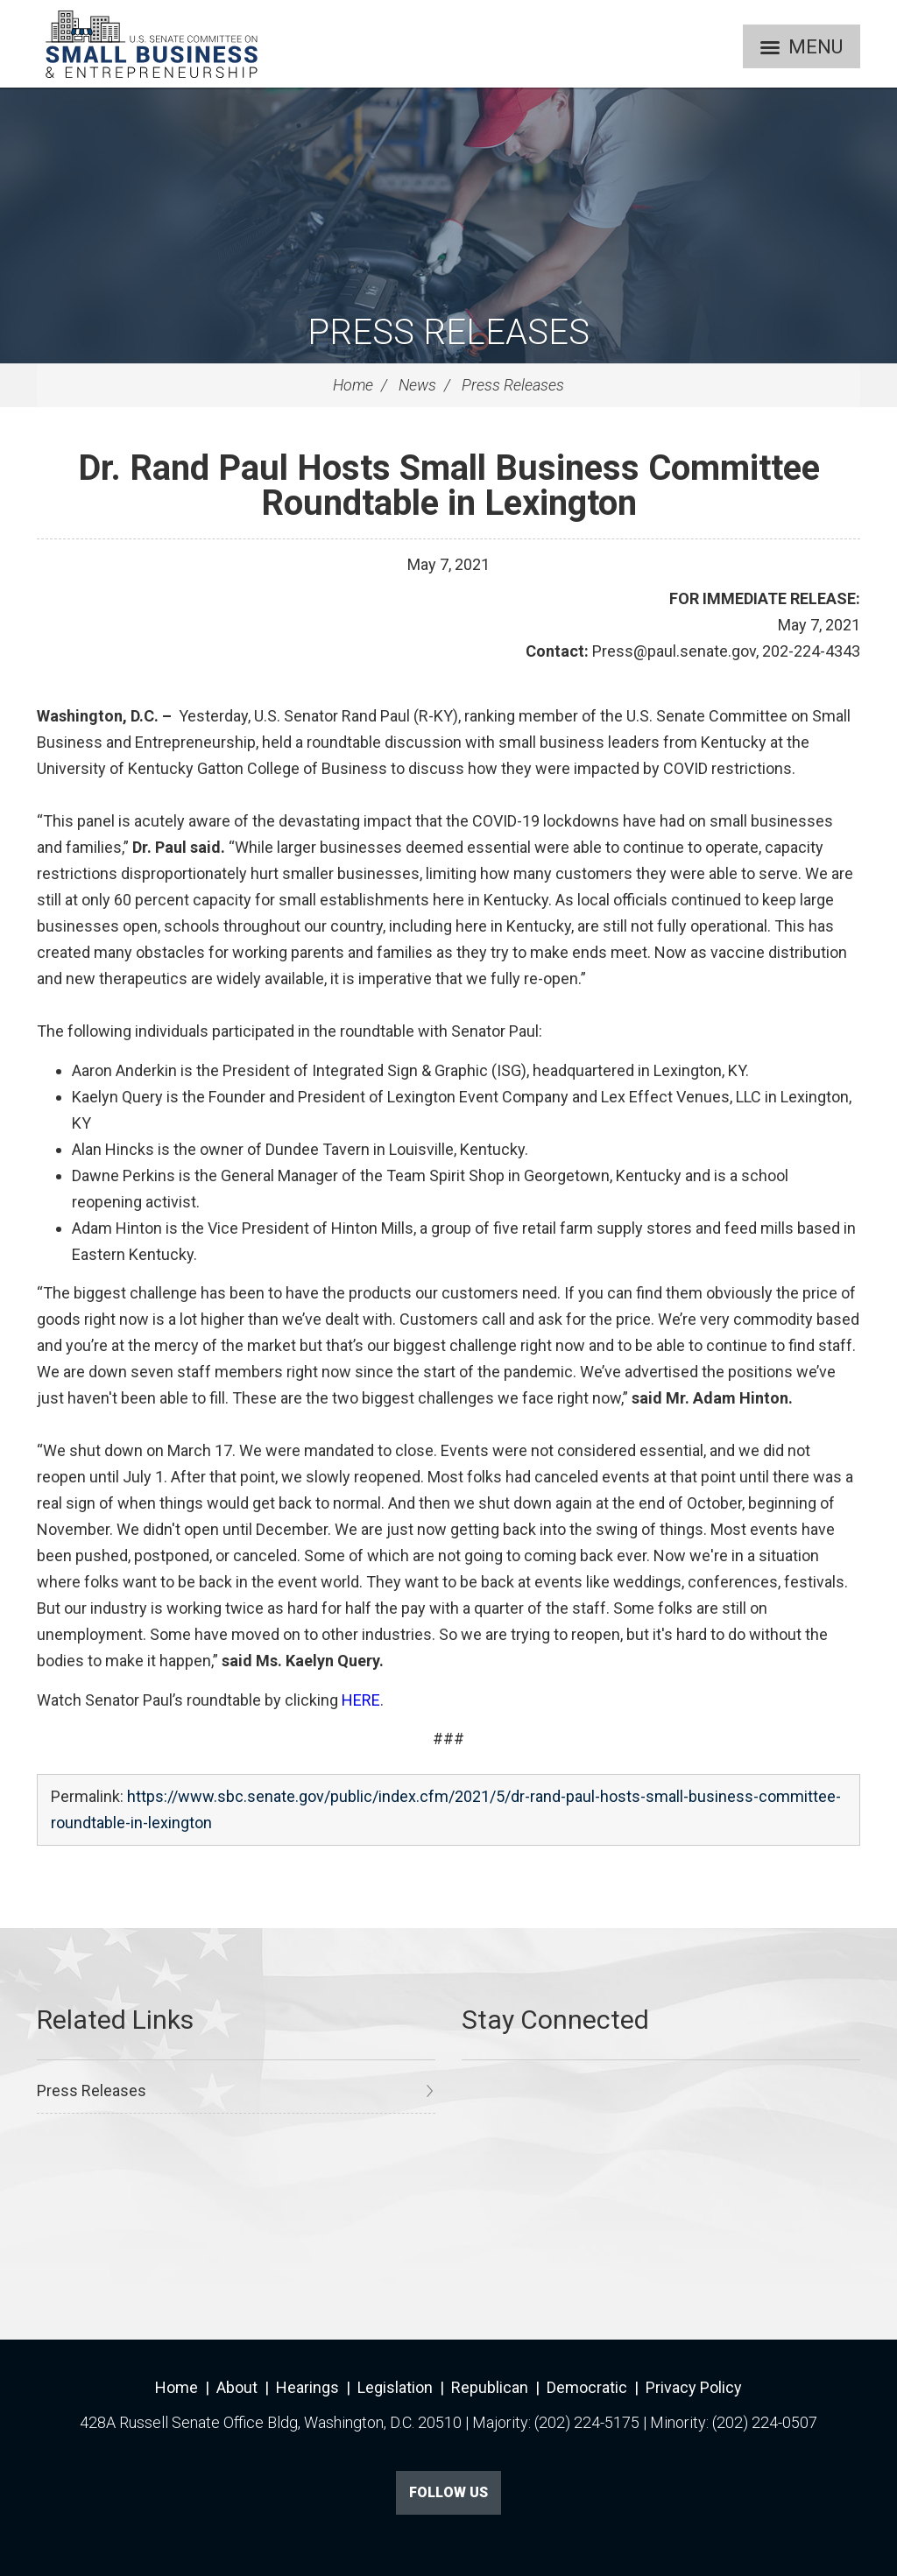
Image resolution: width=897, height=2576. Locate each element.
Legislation (395, 2387)
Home (353, 385)
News (417, 385)
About (237, 2387)
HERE (361, 1700)
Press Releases (448, 332)
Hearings (307, 2387)
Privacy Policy (694, 2387)
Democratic (587, 2387)
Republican (489, 2387)
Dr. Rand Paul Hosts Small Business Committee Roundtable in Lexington (449, 485)
